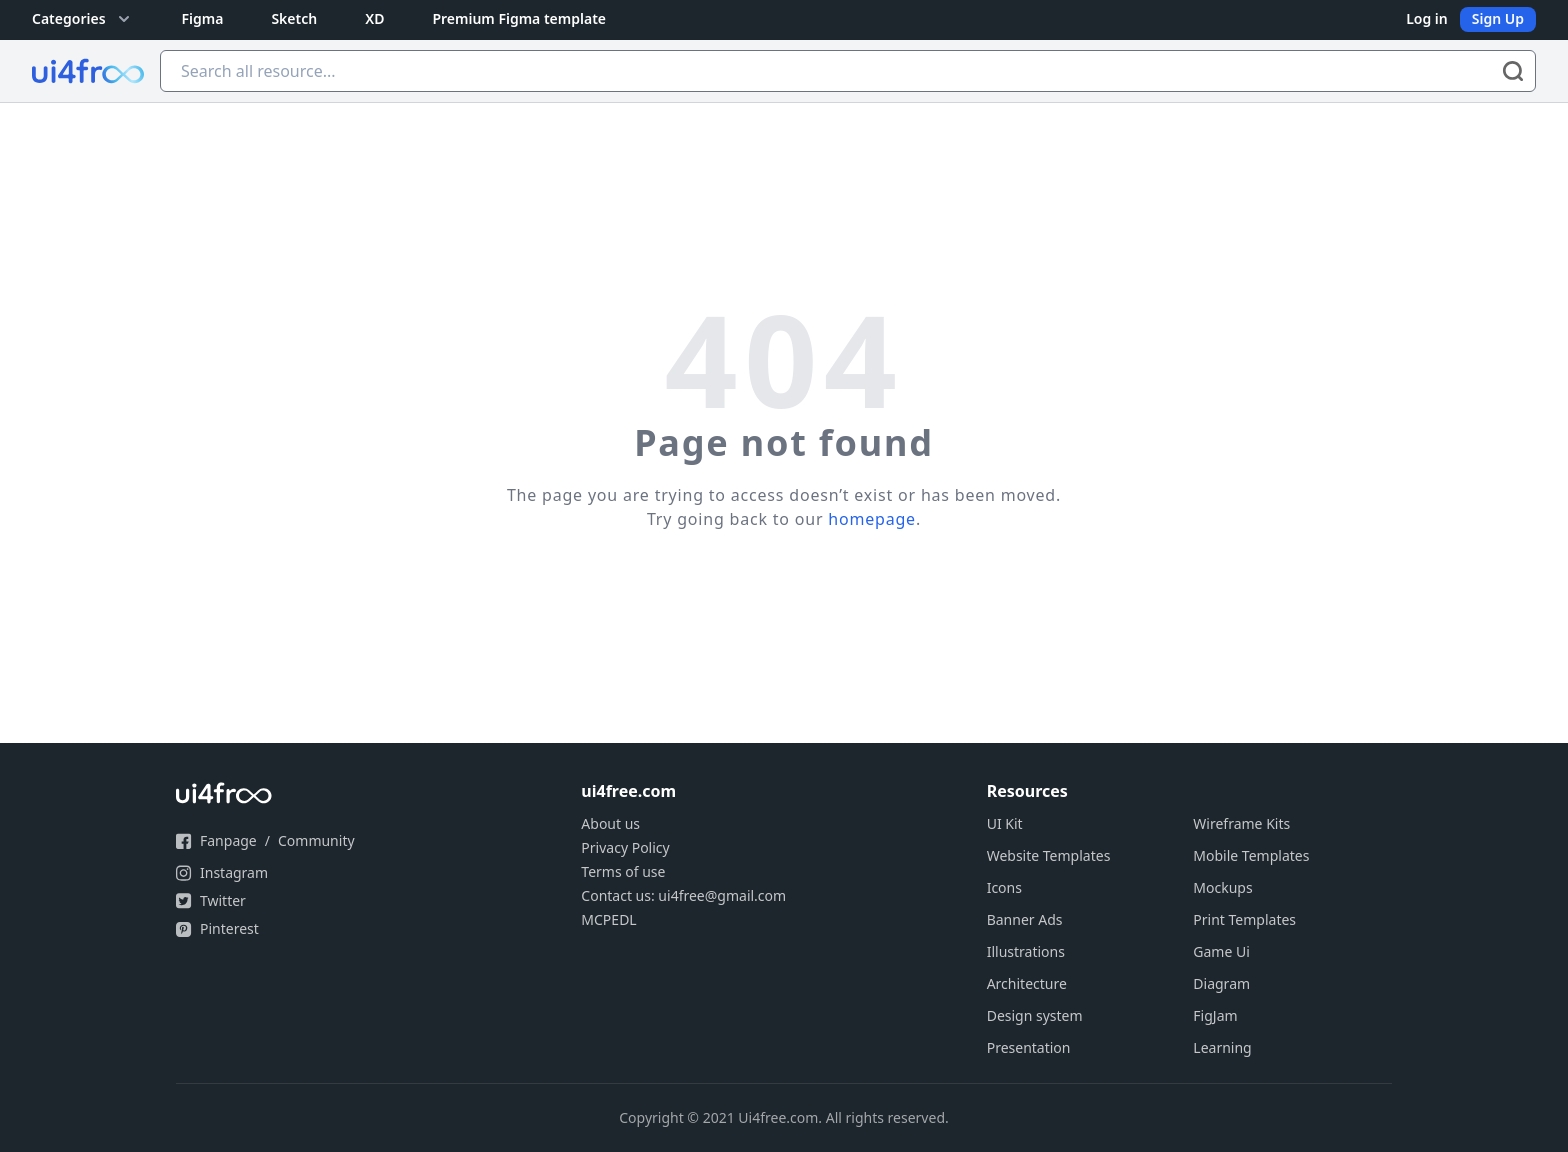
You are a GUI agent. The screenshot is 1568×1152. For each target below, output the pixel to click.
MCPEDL (608, 919)
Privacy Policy (625, 847)
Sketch (294, 18)
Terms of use (623, 871)
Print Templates (1244, 919)
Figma (203, 18)
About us (610, 823)
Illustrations (1026, 951)
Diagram (1221, 983)
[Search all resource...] (848, 71)
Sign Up (1498, 18)
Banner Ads (1025, 919)
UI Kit (1005, 823)
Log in (1427, 18)
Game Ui (1221, 951)
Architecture (1027, 983)
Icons (1004, 887)
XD (374, 18)
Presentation (1029, 1047)
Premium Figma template (519, 18)
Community (316, 840)
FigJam (1215, 1015)
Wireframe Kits (1241, 823)
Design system (1035, 1015)
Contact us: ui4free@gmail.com (683, 895)
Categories (83, 19)
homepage (872, 519)
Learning (1222, 1047)
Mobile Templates (1251, 855)
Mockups (1222, 887)
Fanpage (228, 840)
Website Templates (1049, 855)
